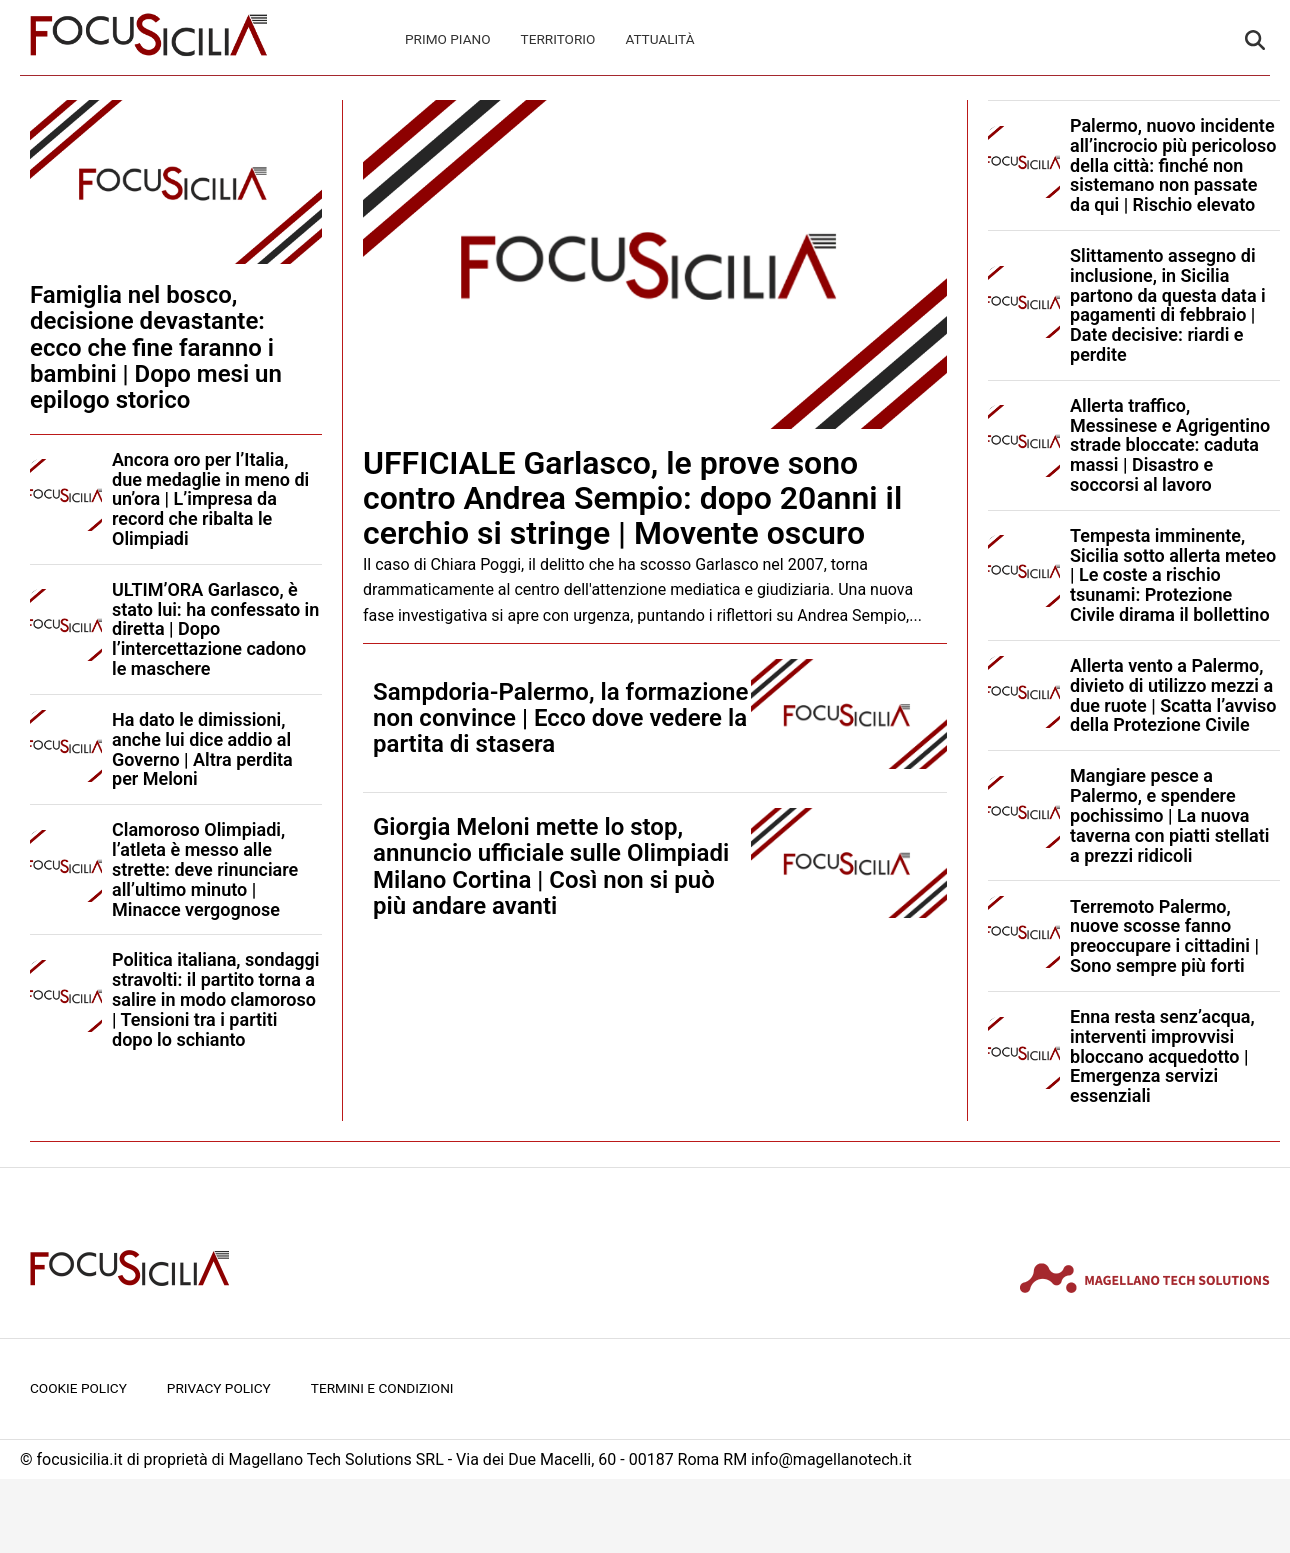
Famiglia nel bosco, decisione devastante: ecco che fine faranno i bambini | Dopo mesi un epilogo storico (156, 348)
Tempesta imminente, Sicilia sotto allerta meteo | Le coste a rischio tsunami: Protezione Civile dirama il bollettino (1173, 575)
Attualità (659, 39)
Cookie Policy (78, 1388)
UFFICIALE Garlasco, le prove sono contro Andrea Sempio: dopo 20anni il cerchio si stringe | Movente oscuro (632, 498)
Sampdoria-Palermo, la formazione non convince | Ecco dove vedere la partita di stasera (560, 718)
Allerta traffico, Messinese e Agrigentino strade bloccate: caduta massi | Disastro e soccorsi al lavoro (1170, 445)
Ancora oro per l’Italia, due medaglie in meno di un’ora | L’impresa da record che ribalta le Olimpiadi (210, 499)
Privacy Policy (219, 1388)
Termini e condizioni (382, 1388)
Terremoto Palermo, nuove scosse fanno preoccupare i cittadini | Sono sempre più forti (1164, 936)
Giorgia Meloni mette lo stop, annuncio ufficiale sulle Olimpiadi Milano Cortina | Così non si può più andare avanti (551, 866)
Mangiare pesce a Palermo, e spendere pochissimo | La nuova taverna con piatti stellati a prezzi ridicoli (1169, 815)
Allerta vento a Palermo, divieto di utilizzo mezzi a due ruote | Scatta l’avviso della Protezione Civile (1173, 695)
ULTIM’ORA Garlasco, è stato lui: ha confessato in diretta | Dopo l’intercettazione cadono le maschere (215, 629)
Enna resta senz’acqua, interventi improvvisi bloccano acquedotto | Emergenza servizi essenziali (1162, 1056)
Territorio (558, 39)
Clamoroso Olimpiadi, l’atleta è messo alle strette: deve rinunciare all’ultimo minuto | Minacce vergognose (205, 869)
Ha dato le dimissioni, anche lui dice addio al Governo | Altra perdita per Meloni (202, 749)
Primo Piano (448, 39)
